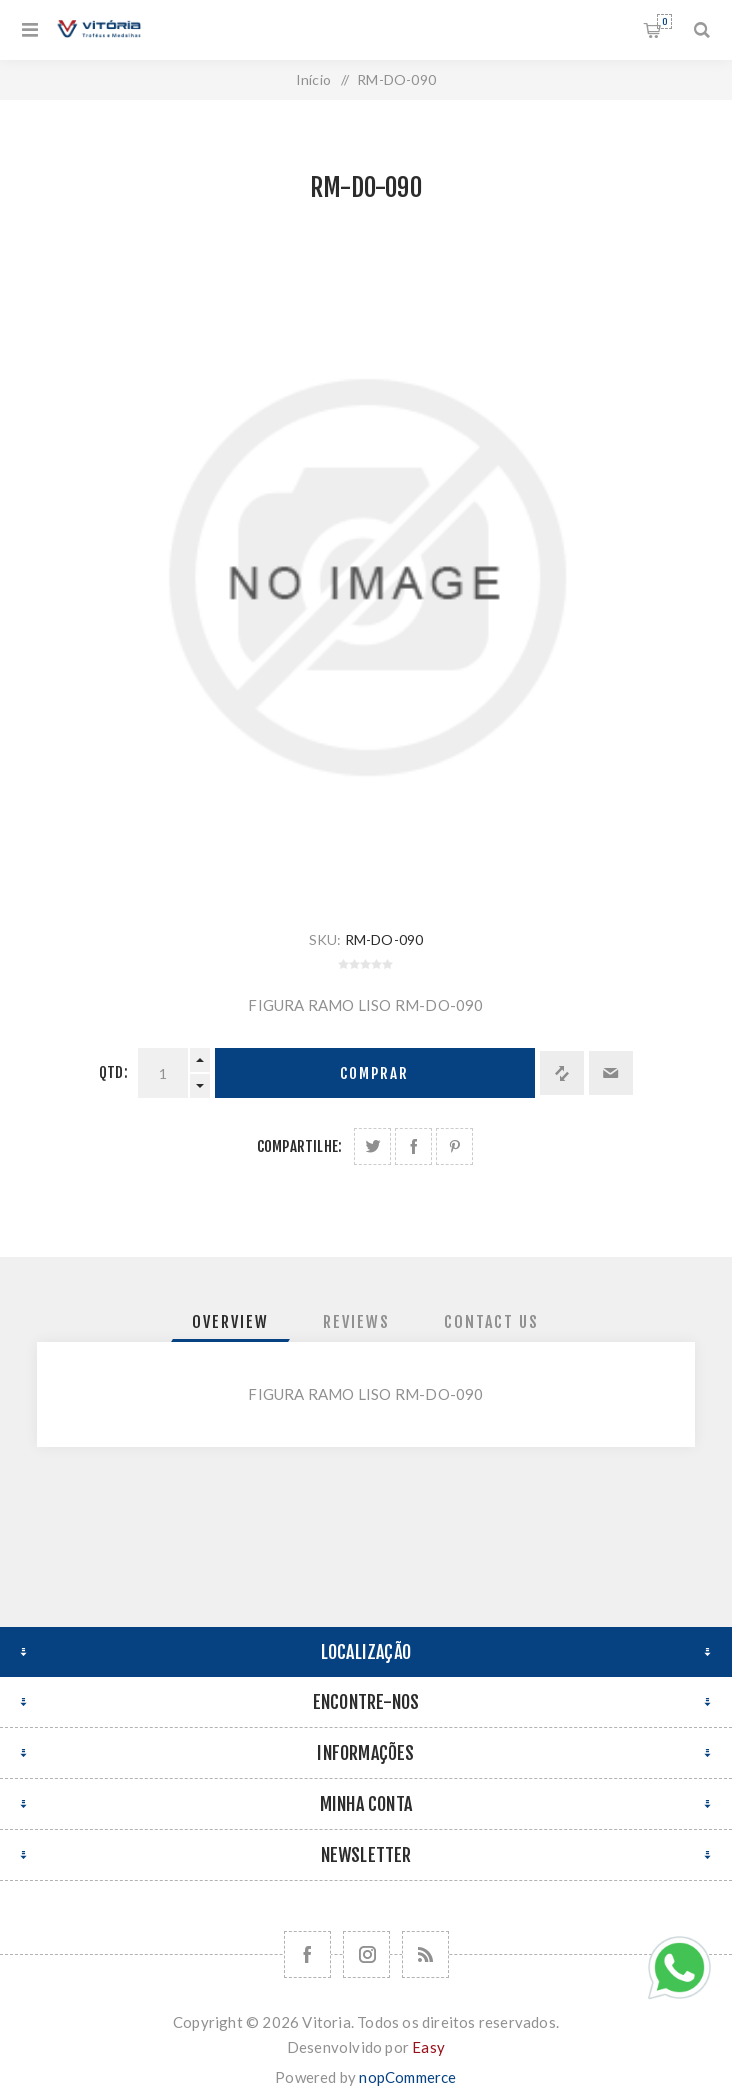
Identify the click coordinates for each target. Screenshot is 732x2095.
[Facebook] (307, 1954)
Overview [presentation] (230, 1322)
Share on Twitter (372, 1146)
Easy (428, 2047)
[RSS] (425, 1954)
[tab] (230, 1322)
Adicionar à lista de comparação (562, 1073)
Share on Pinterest (454, 1146)
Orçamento (664, 21)
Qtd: (113, 1072)
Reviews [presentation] (356, 1322)
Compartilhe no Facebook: (413, 1146)
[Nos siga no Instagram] (366, 1954)
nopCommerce (407, 2077)
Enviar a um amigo (611, 1073)
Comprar (374, 1073)
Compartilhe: (299, 1146)
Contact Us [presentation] (491, 1322)
